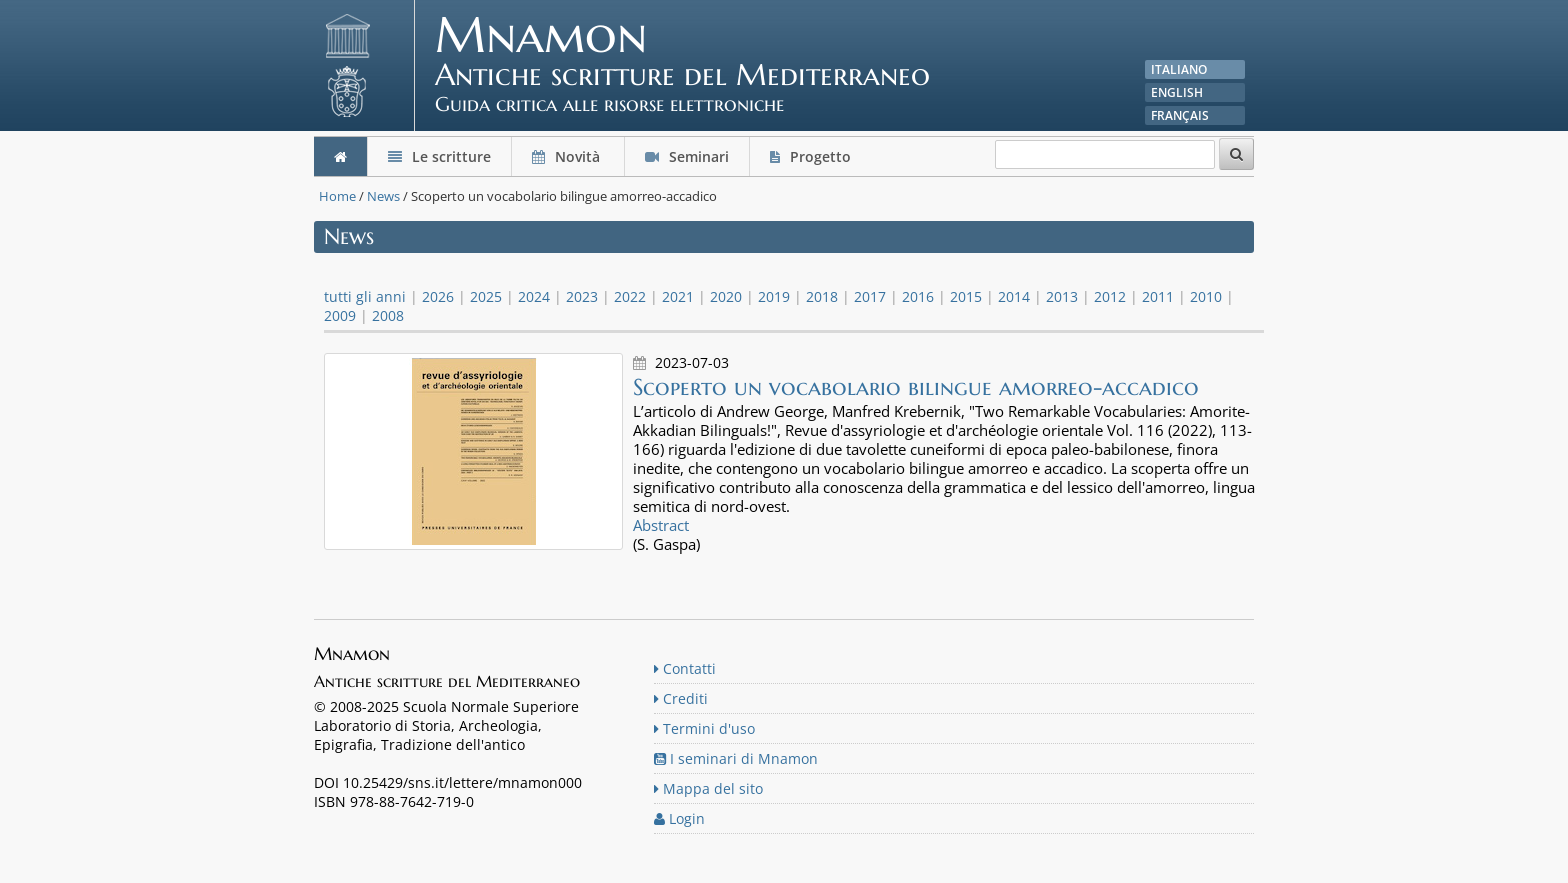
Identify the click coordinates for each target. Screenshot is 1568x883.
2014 (1014, 296)
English (1177, 92)
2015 (966, 296)
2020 (726, 296)
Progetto (812, 156)
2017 (870, 296)
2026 (438, 296)
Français (1180, 115)
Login (679, 818)
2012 (1110, 296)
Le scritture (439, 156)
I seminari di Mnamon (736, 758)
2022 (630, 296)
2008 (388, 315)
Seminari (687, 156)
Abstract (661, 525)
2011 (1158, 296)
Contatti (685, 668)
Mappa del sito (708, 788)
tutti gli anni (365, 296)
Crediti (681, 698)
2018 (822, 296)
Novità (568, 156)
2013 (1062, 296)
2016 (918, 296)
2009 (340, 315)
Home (337, 196)
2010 (1206, 296)
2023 (582, 296)
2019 (774, 296)
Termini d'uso (704, 728)
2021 (678, 296)
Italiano (1179, 69)
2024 (534, 296)
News (383, 196)
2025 (486, 296)
